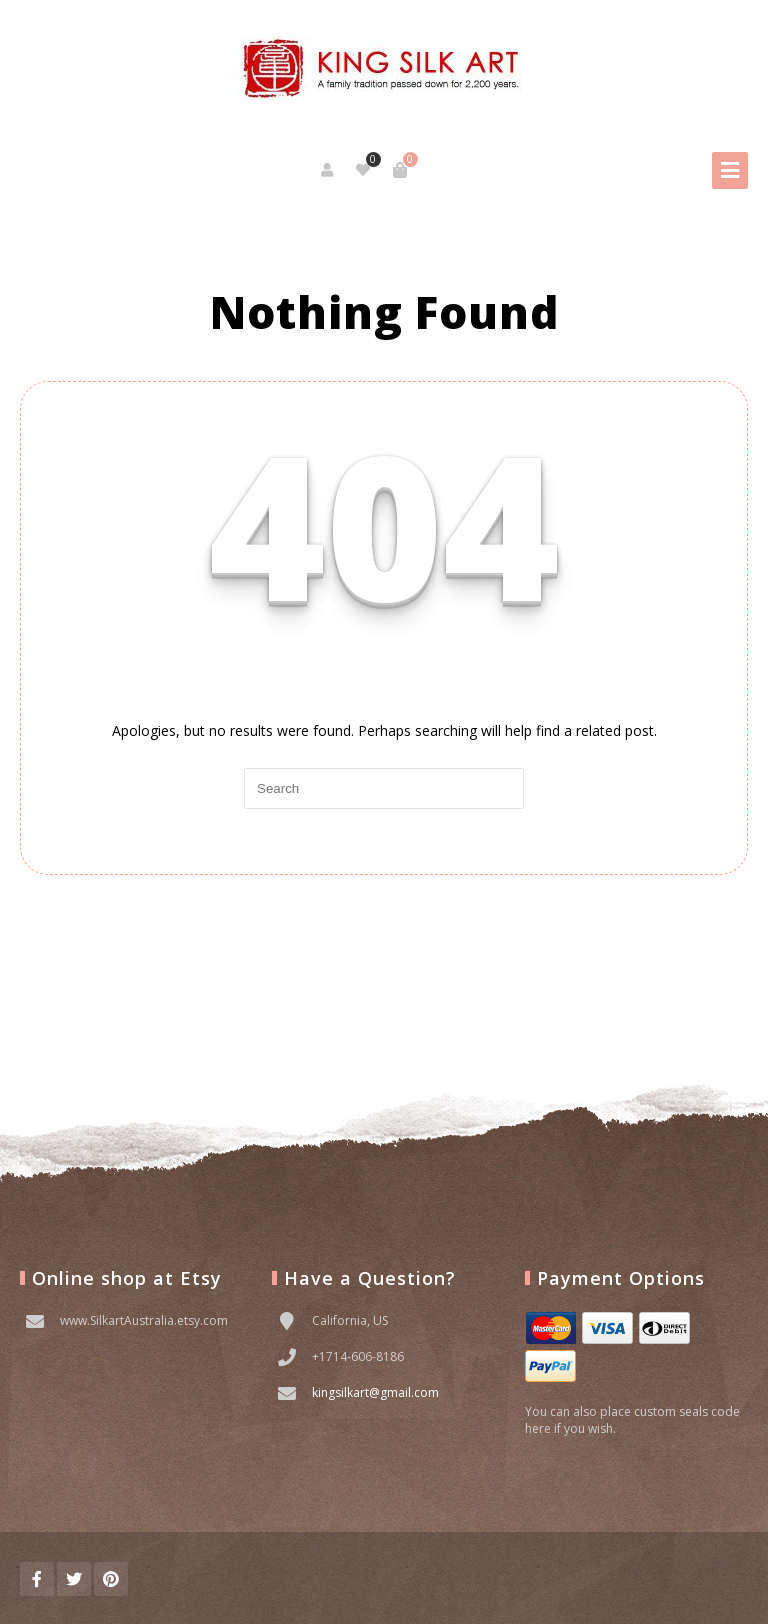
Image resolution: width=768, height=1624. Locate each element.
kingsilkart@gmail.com (375, 1392)
